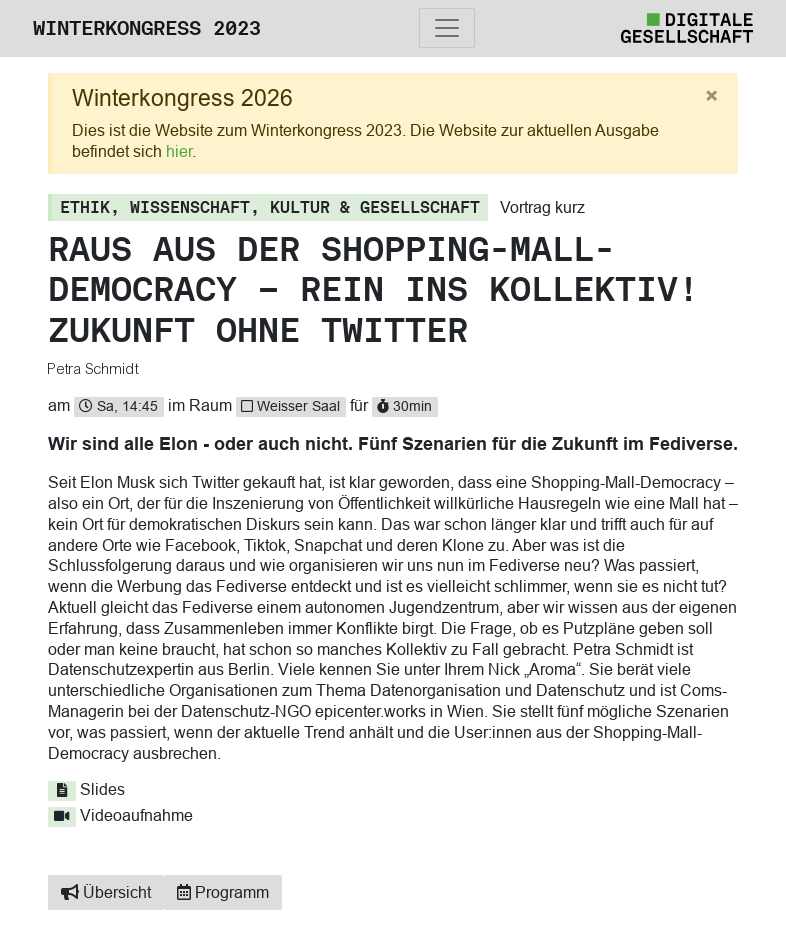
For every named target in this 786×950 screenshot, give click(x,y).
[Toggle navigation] (447, 28)
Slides (86, 789)
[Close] (711, 96)
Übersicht (106, 892)
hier (179, 151)
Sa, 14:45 (118, 406)
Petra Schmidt (93, 369)
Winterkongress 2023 (147, 28)
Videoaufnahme (120, 815)
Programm (223, 892)
